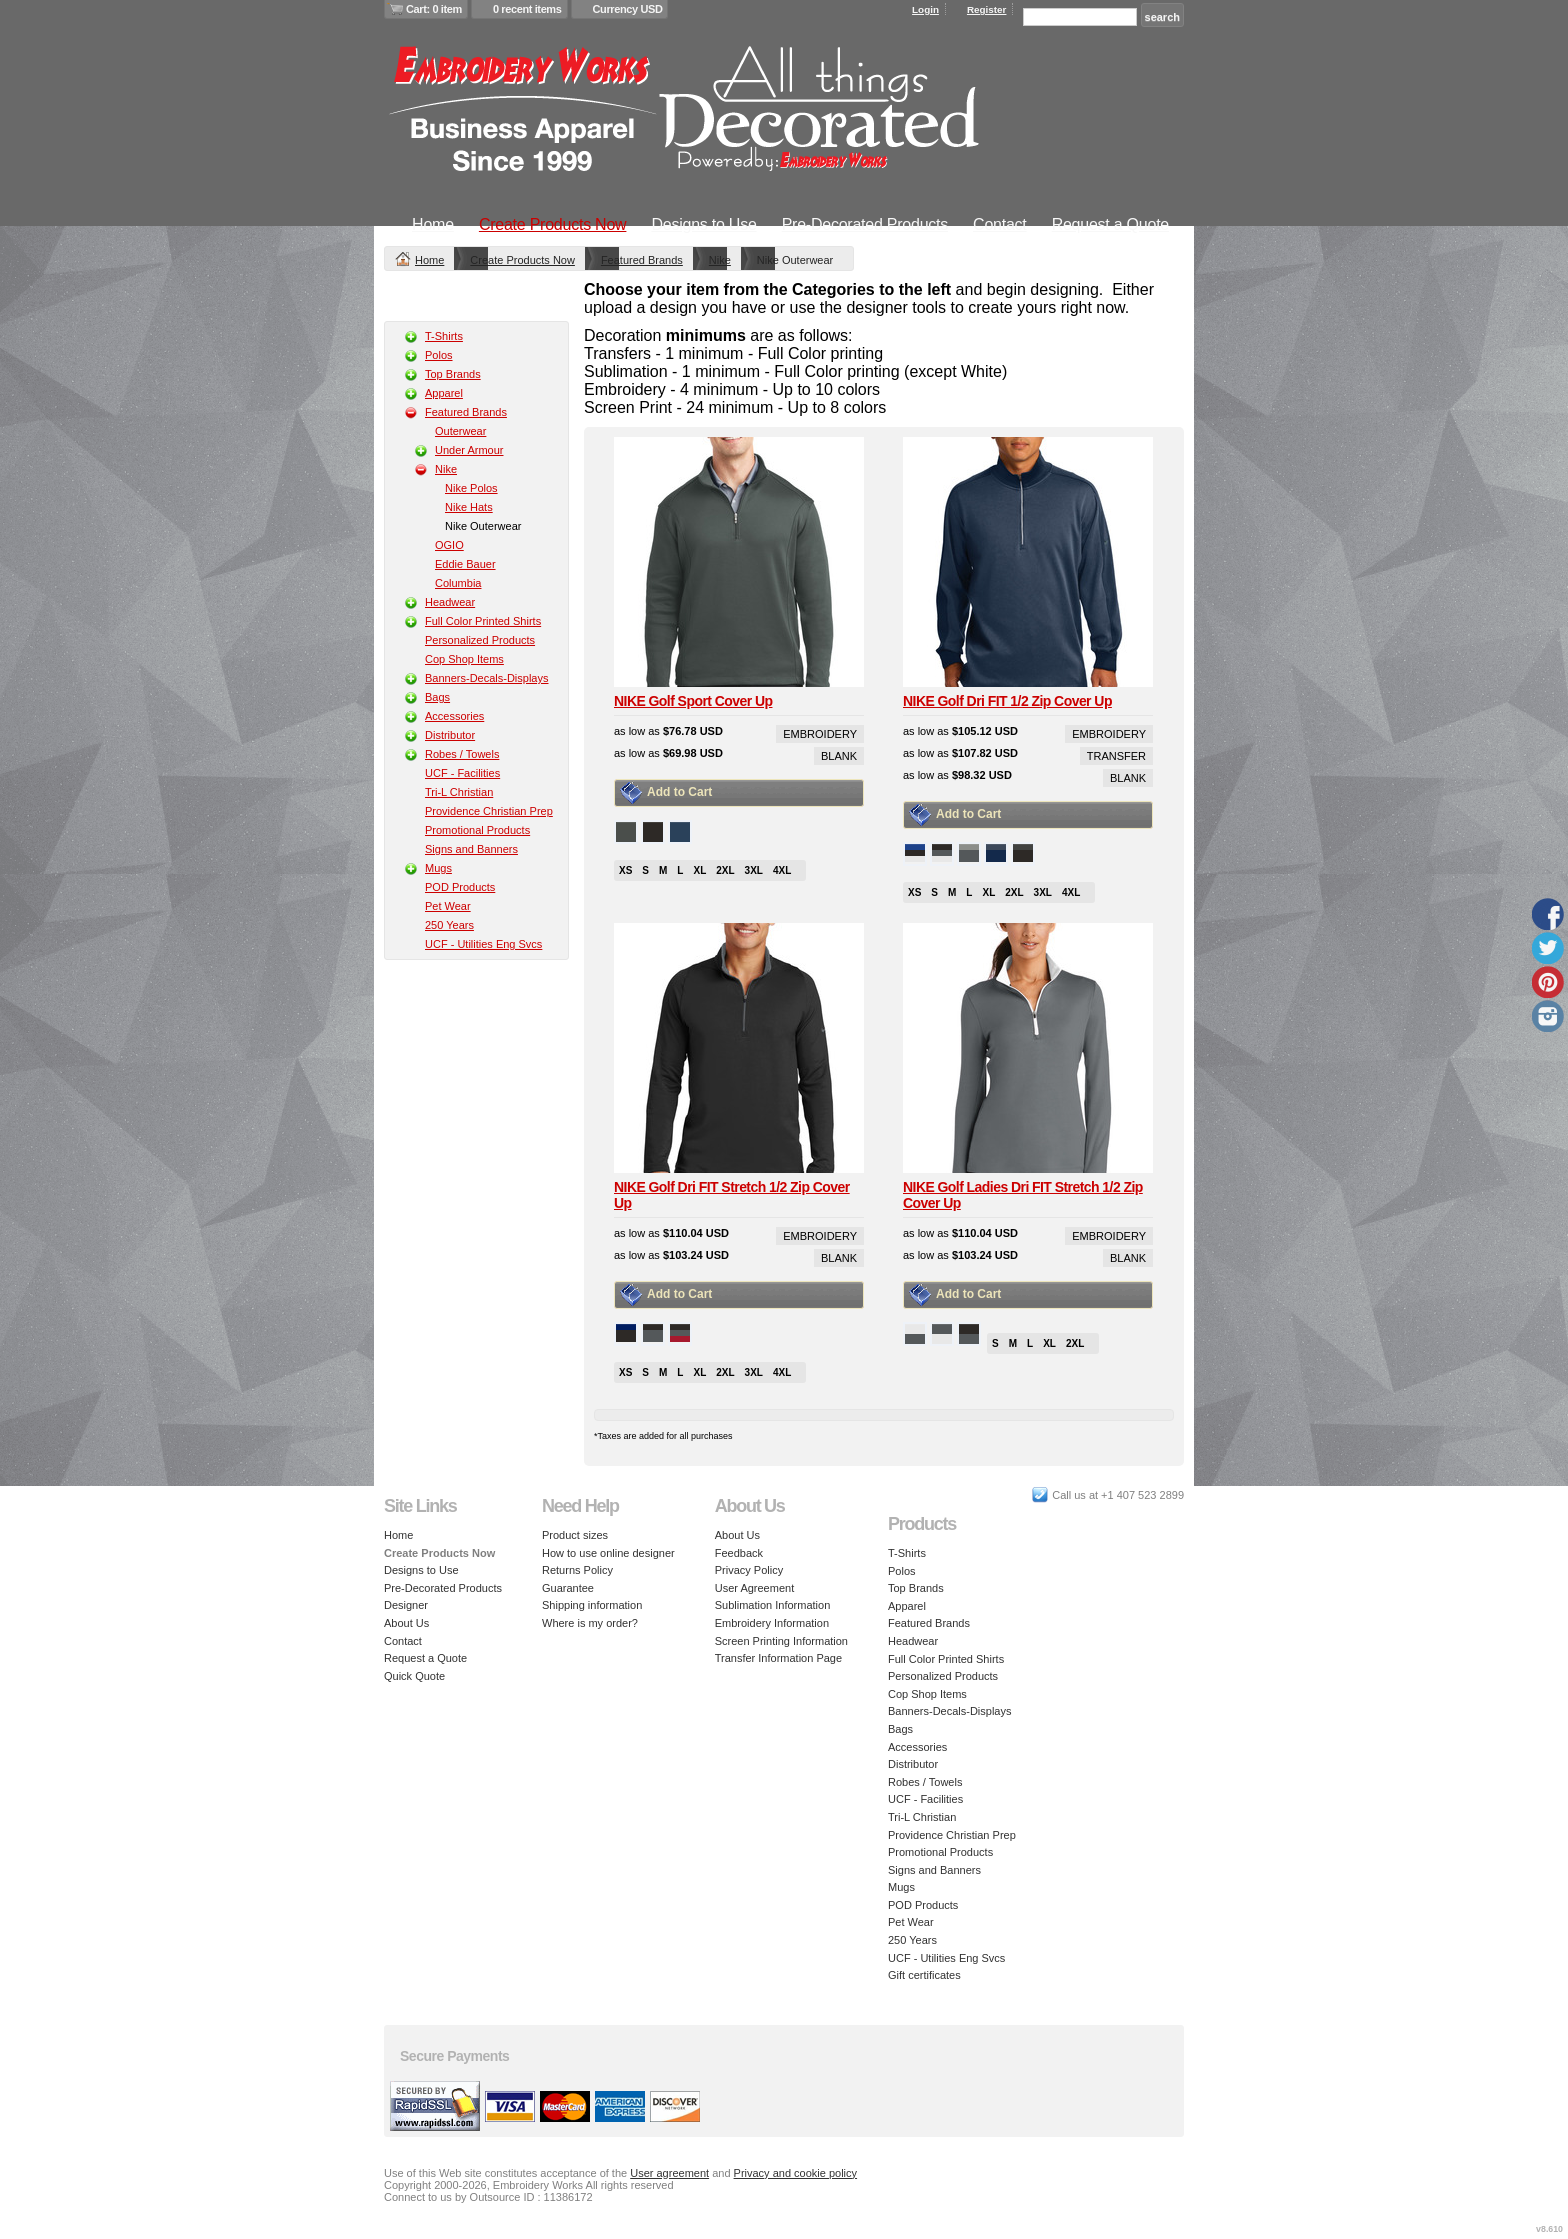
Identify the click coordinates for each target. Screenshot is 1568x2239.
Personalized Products (480, 640)
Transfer (1116, 756)
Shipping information (592, 1605)
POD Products (460, 887)
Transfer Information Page (778, 1658)
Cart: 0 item (434, 9)
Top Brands (453, 374)
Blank (839, 756)
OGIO (449, 545)
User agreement (669, 2173)
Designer (406, 1605)
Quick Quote (414, 1676)
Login (925, 9)
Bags (437, 697)
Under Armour (469, 450)
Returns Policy (577, 1570)
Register (987, 9)
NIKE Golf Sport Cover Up (693, 701)
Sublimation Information (773, 1605)
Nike (720, 260)
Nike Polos (471, 488)
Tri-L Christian (459, 792)
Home (433, 224)
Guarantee (568, 1588)
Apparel (444, 393)
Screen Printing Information (781, 1641)
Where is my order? (590, 1623)
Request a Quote (1110, 224)
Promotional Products (477, 830)
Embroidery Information (772, 1623)
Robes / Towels (462, 754)
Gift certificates (924, 1975)
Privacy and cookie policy (796, 2173)
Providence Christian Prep (489, 811)
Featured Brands (642, 260)
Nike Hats (469, 507)
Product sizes (575, 1535)
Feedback (739, 1553)
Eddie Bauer (465, 564)
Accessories (454, 716)
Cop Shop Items (464, 659)
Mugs (438, 868)
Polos (439, 355)
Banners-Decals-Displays (487, 678)
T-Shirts (444, 336)
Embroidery (820, 734)
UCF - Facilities (462, 773)
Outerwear (460, 431)
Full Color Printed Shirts (483, 621)
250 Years (449, 925)
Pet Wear (448, 906)
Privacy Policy (749, 1570)
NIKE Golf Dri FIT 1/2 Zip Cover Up (1007, 701)
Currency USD (628, 9)
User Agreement (754, 1588)
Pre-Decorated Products (865, 224)
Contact (999, 224)
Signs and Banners (471, 849)
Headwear (450, 602)
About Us (406, 1623)
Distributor (450, 735)
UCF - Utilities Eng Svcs (483, 944)
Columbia (458, 583)
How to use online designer (608, 1553)
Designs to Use (703, 224)
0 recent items (527, 9)
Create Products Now (553, 224)
